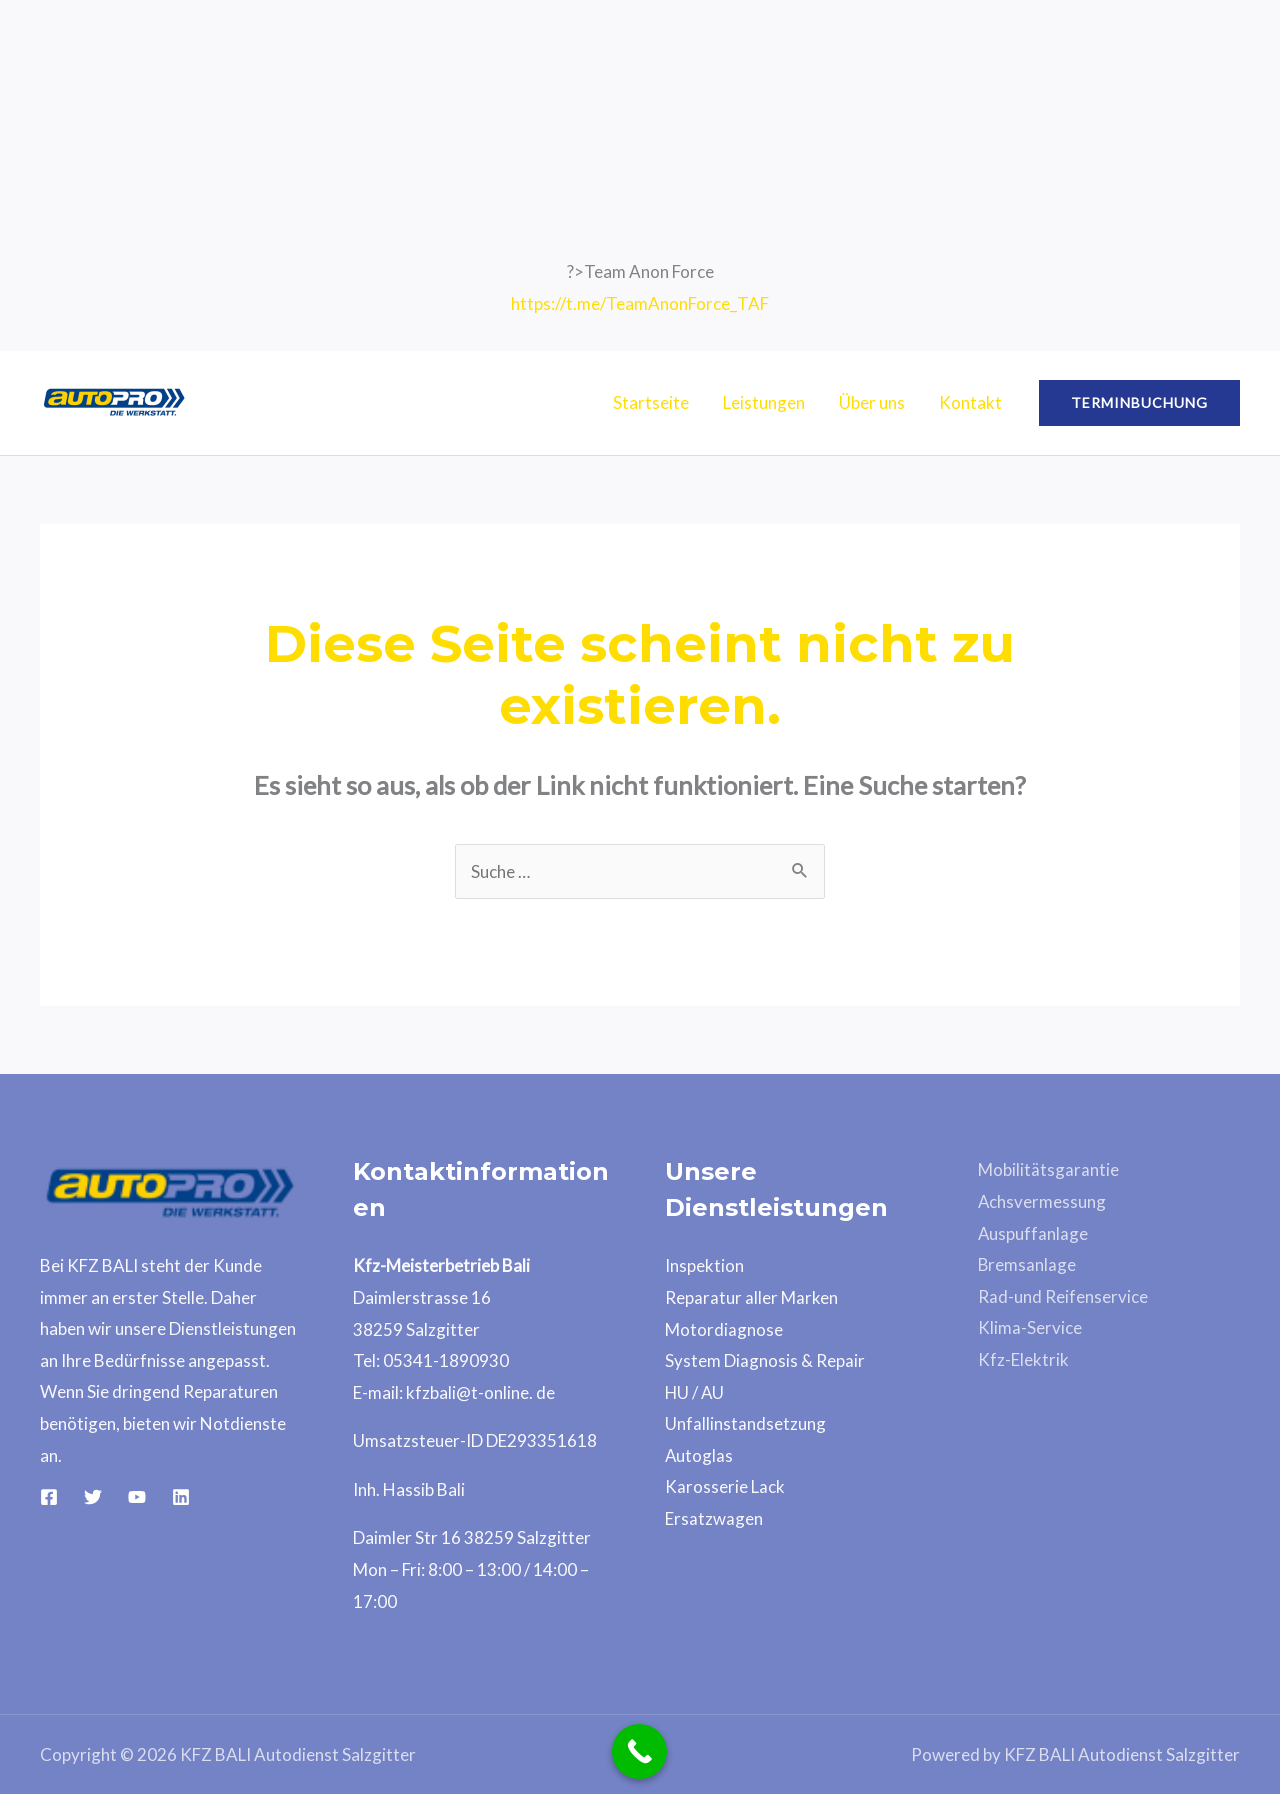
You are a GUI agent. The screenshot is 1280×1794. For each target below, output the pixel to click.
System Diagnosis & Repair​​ (765, 1360)
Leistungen (764, 402)
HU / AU (695, 1392)
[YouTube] (137, 1497)
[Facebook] (49, 1497)
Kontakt (970, 402)
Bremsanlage (1027, 1264)
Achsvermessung (1042, 1201)
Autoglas (699, 1455)
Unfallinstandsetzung (745, 1423)
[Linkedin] (181, 1497)
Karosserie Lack (725, 1486)
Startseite (651, 402)
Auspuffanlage (1033, 1233)
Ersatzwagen (714, 1518)
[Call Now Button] (639, 1751)
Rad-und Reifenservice (1063, 1296)
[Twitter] (93, 1497)
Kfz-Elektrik (1023, 1359)
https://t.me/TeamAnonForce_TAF (640, 303)
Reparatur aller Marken (751, 1297)
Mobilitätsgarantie (1048, 1169)
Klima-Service (1030, 1327)
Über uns (872, 402)
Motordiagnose (724, 1329)
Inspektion (704, 1265)
